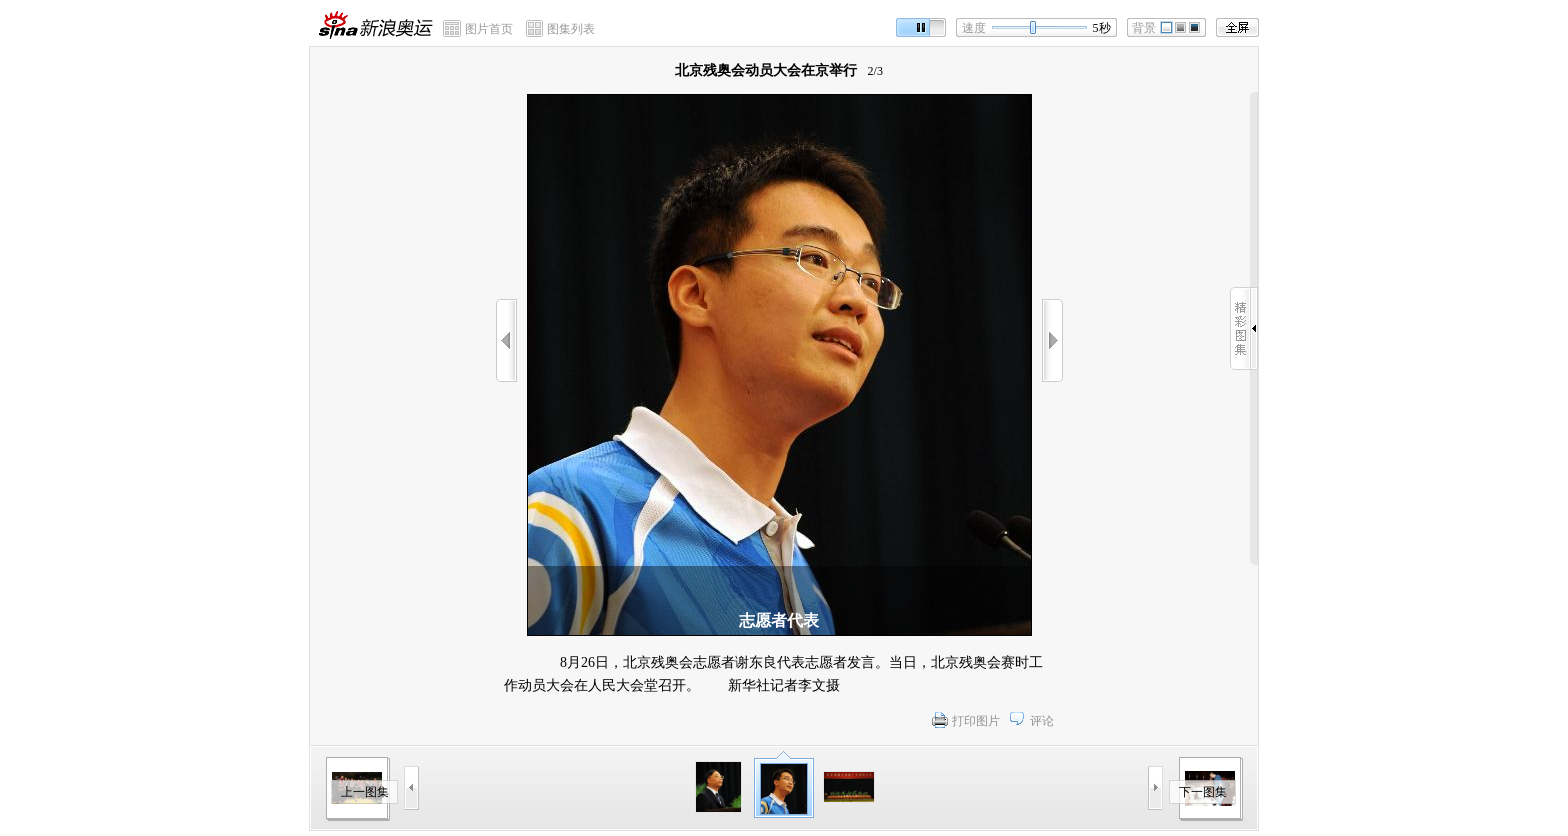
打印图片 (976, 721)
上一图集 (365, 792)
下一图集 (1203, 792)
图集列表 (571, 29)
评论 (1042, 721)
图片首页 (489, 29)
